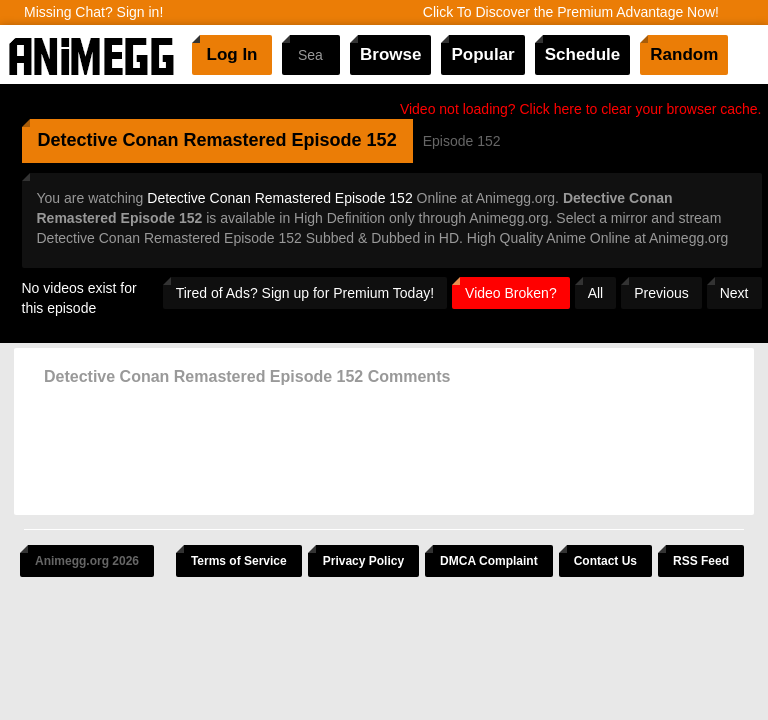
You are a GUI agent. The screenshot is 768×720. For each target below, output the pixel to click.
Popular (482, 54)
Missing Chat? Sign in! (93, 12)
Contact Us (605, 561)
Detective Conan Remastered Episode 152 (279, 198)
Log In (232, 54)
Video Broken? (511, 293)
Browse (390, 54)
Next (734, 293)
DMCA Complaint (489, 561)
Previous (661, 293)
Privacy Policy (363, 561)
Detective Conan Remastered (162, 140)
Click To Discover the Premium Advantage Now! (571, 12)
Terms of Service (239, 561)
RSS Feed (701, 561)
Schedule (583, 54)
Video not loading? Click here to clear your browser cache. (581, 109)
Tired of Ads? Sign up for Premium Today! (305, 293)
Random (684, 54)
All (596, 293)
